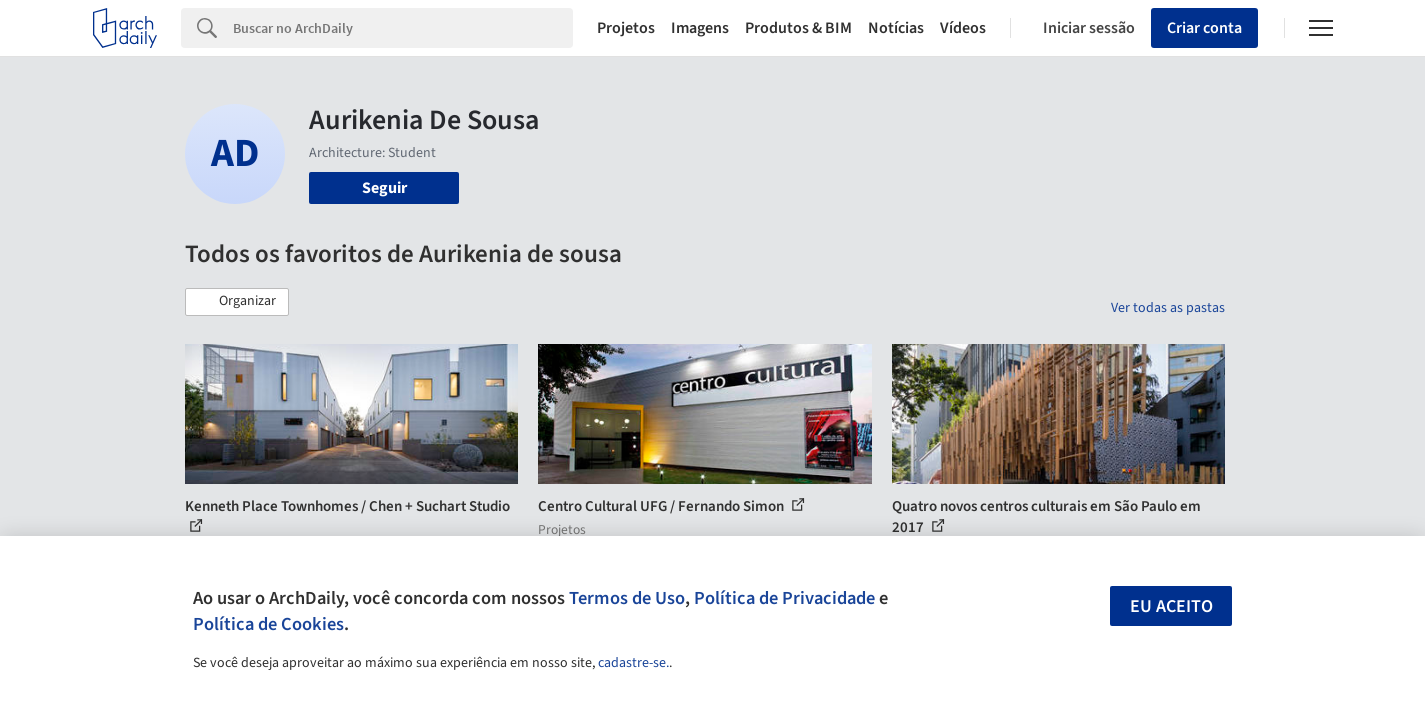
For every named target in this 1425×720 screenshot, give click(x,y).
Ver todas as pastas (1168, 308)
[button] (237, 302)
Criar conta (1204, 28)
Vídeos (963, 28)
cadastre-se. (633, 663)
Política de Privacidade (784, 598)
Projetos (626, 28)
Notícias (896, 28)
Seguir (384, 188)
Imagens (700, 28)
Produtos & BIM (798, 28)
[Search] (403, 28)
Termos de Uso (627, 598)
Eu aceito (1171, 606)
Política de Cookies (268, 624)
